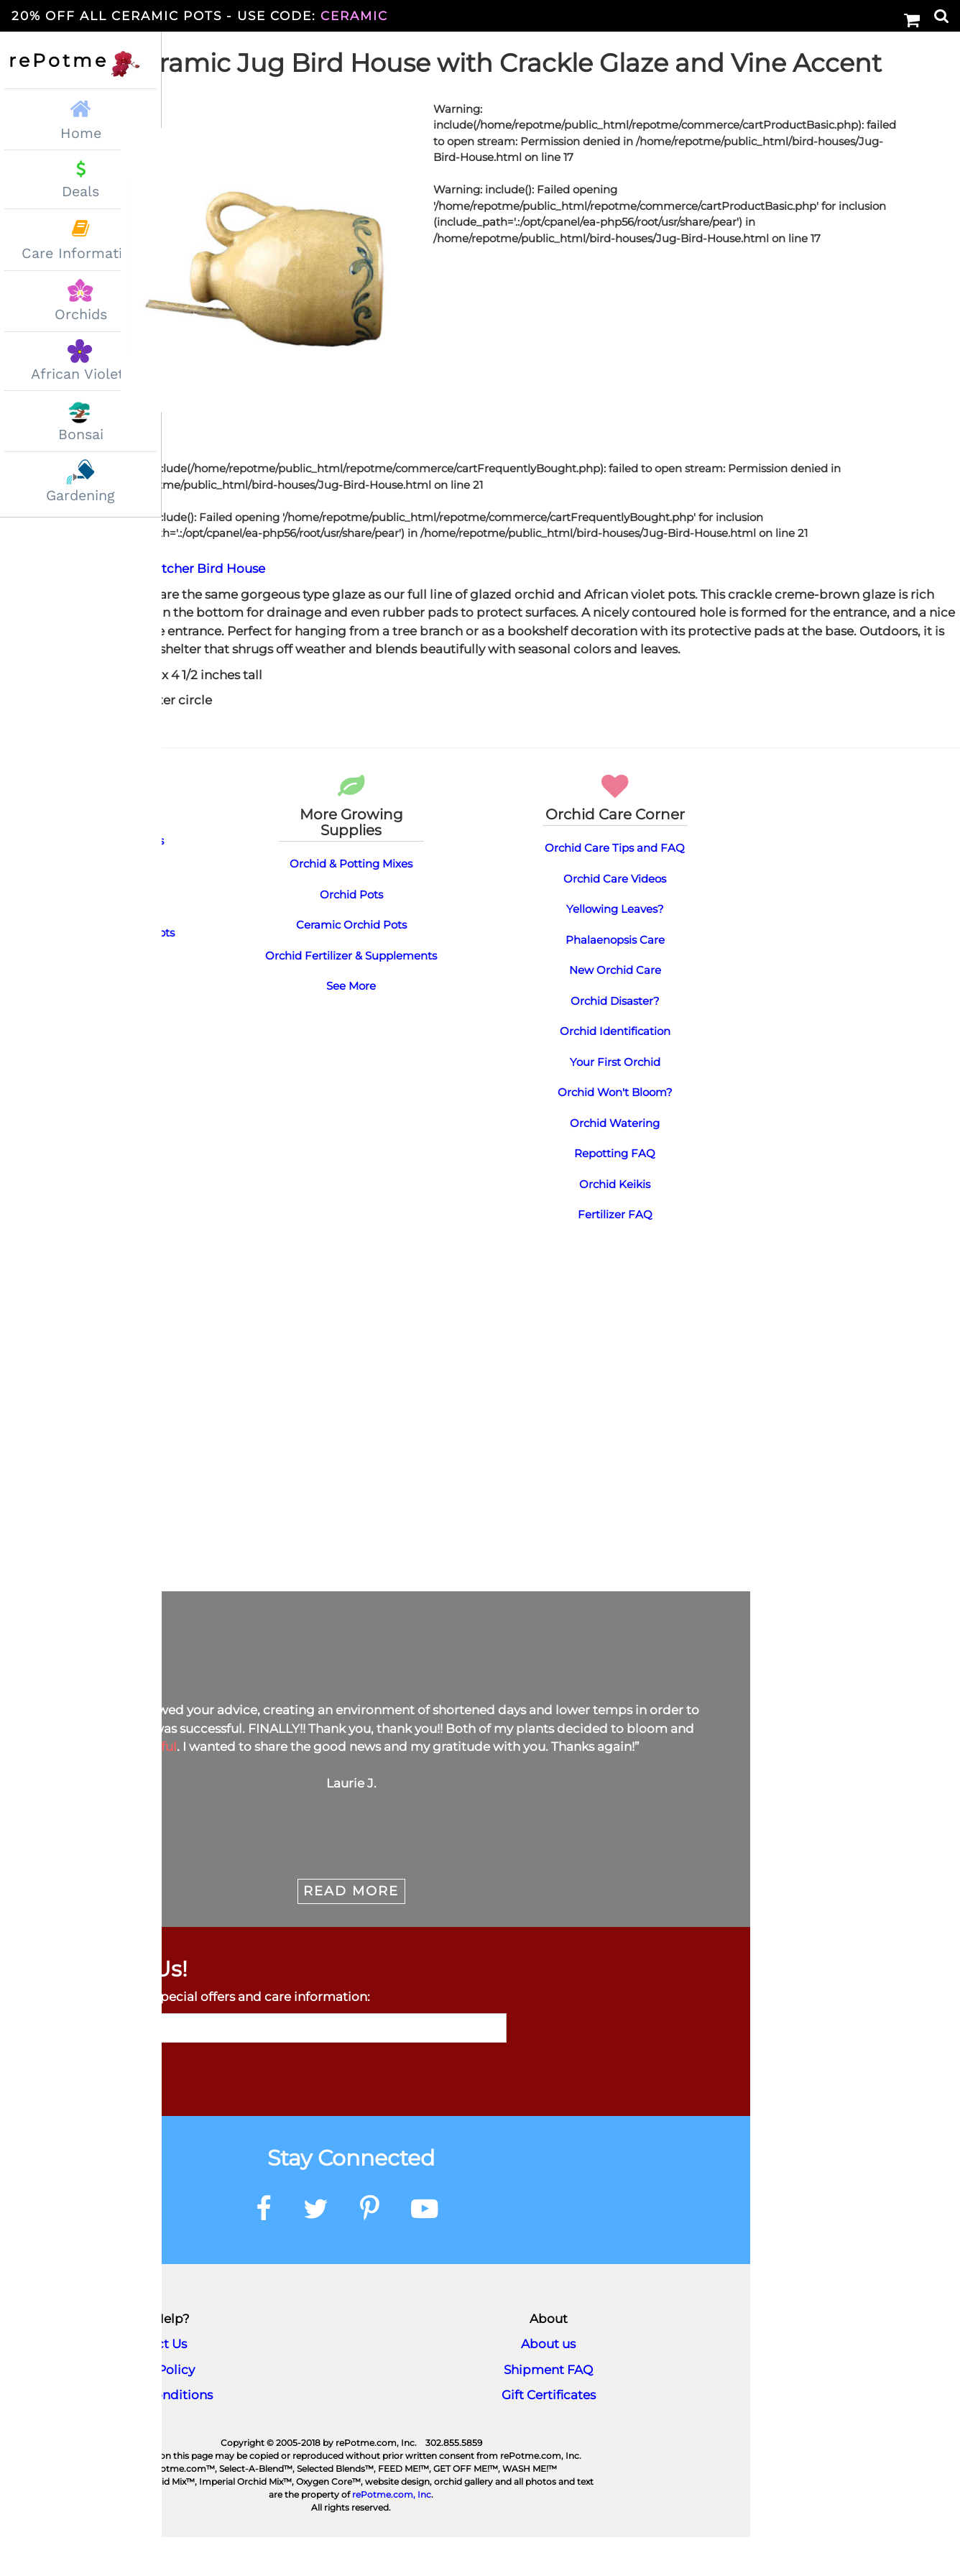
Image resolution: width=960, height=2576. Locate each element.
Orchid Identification (615, 1070)
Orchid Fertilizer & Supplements (351, 994)
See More (351, 1024)
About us (548, 2382)
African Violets (81, 374)
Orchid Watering (615, 1162)
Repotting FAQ (614, 1192)
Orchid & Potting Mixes (351, 902)
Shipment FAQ (548, 2408)
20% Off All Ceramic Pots (199, 16)
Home (80, 118)
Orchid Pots (351, 933)
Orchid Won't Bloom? (615, 1131)
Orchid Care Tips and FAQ (615, 886)
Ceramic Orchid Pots (351, 963)
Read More (351, 1930)
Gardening (80, 495)
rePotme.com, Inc (391, 2533)
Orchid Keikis (614, 1223)
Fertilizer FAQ (615, 1253)
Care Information (80, 253)
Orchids (81, 314)
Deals (80, 191)
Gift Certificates (549, 2433)
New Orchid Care (615, 1009)
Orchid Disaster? (615, 1039)
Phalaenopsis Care (615, 978)
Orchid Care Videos (614, 917)
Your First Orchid (615, 1101)
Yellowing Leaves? (615, 947)
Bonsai (80, 434)
